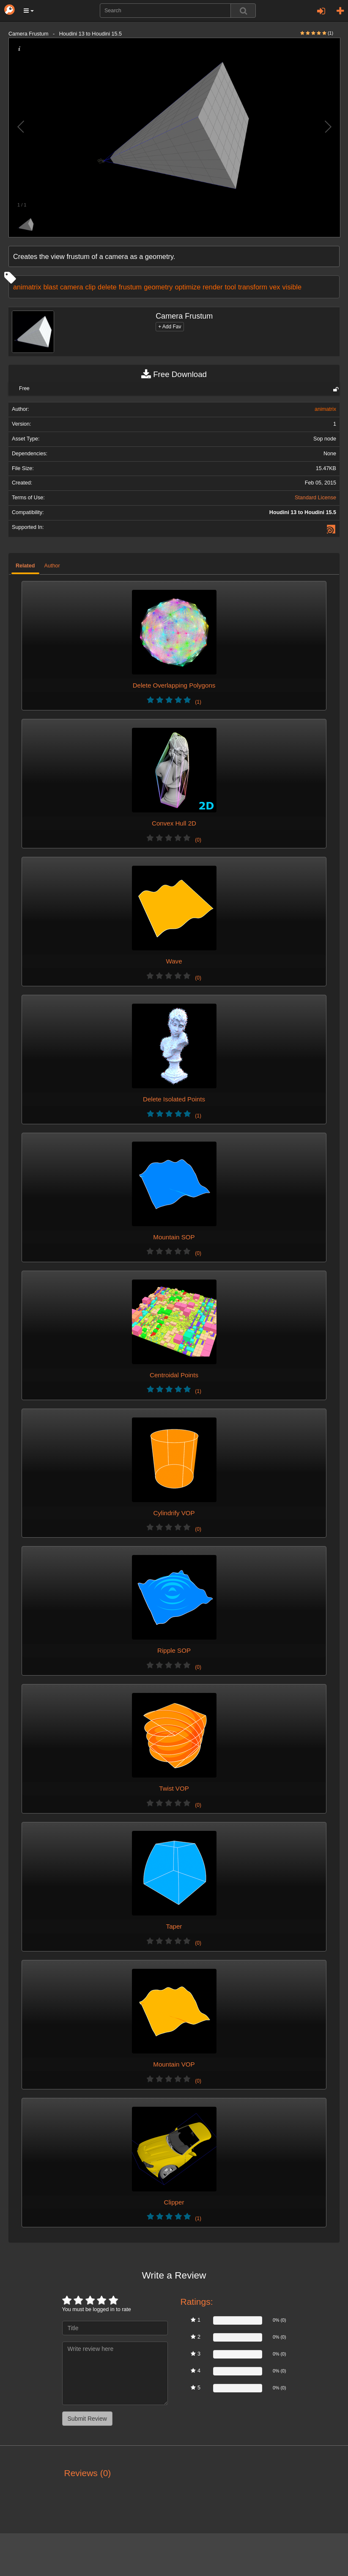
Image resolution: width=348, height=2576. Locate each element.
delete (107, 287)
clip (90, 287)
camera (71, 287)
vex (274, 287)
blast (50, 287)
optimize (187, 287)
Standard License (315, 498)
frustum (130, 287)
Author (52, 566)
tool (230, 287)
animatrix (27, 287)
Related (25, 566)
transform (252, 287)
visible (291, 287)
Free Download (174, 374)
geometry (158, 287)
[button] (28, 10)
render (212, 287)
